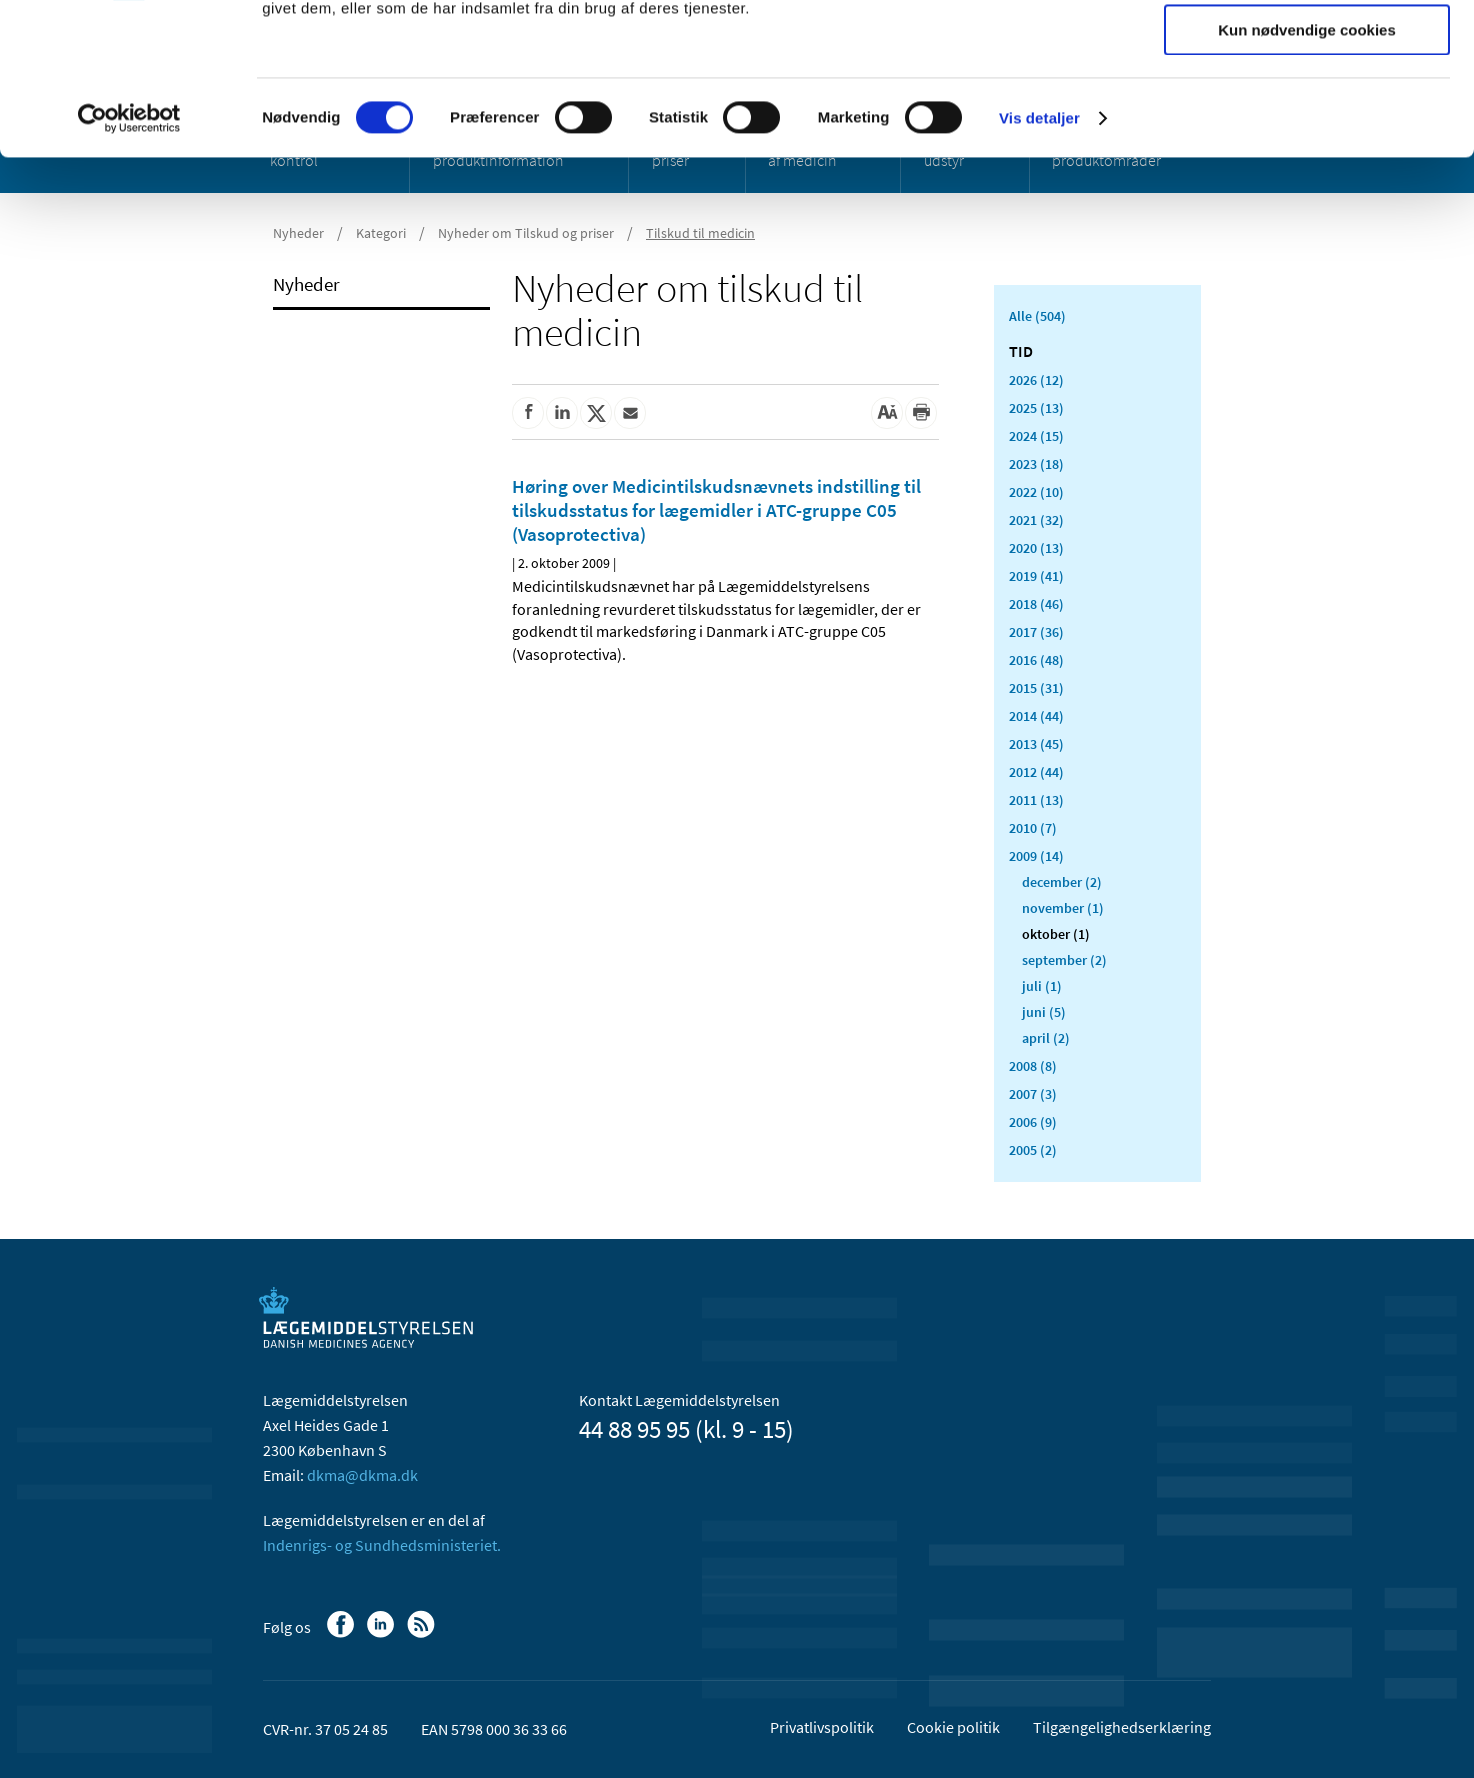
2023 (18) (1036, 464)
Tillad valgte (1307, 108)
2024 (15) (1036, 436)
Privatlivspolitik (822, 1727)
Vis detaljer (1039, 254)
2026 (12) (1036, 380)
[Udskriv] (921, 413)
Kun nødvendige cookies (1307, 166)
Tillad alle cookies (1307, 49)
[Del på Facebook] (528, 413)
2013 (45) (1036, 744)
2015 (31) (1036, 688)
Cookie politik (953, 1727)
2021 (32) (1036, 520)
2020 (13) (1036, 548)
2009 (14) (1036, 856)
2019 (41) (1036, 576)
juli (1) (1042, 986)
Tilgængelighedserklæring (1122, 1727)
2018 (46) (1036, 604)
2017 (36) (1036, 632)
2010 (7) (1033, 828)
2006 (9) (1033, 1122)
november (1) (1063, 908)
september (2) (1064, 960)
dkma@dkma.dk (362, 1475)
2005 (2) (1033, 1150)
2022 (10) (1036, 492)
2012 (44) (1036, 772)
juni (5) (1044, 1012)
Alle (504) (1037, 316)
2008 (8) (1033, 1066)
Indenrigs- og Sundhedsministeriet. (382, 1545)
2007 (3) (1033, 1094)
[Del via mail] (630, 413)
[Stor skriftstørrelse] (887, 413)
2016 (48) (1036, 660)
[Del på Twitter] (596, 413)
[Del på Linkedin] (562, 413)
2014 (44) (1036, 716)
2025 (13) (1036, 408)
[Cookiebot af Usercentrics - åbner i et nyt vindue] (129, 255)
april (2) (1046, 1038)
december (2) (1062, 882)
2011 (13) (1036, 800)
